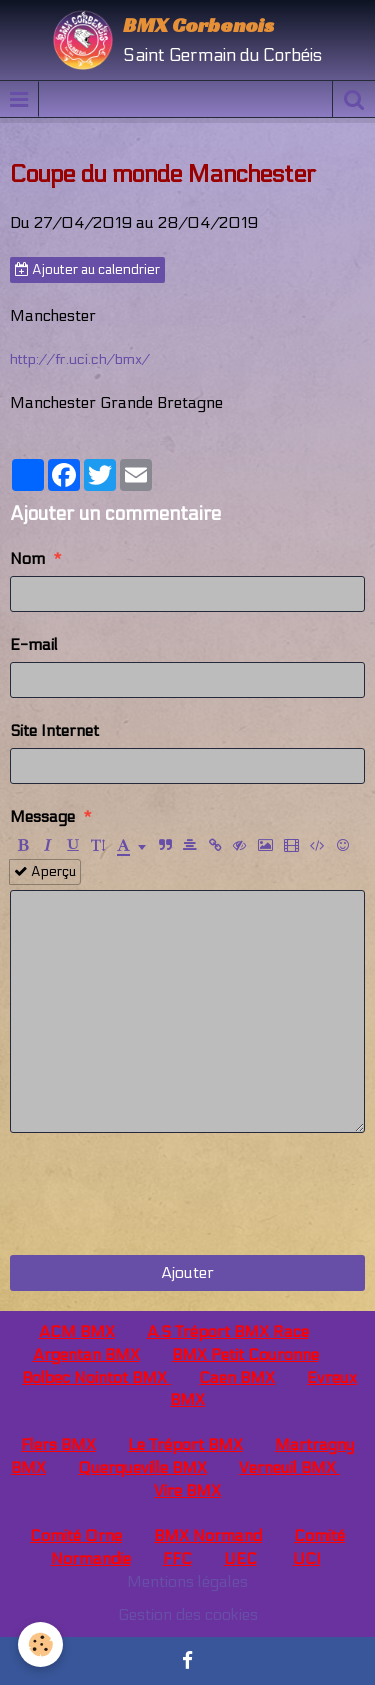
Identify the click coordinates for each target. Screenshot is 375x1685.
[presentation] (162, 1194)
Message (42, 816)
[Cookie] (40, 1644)
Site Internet (54, 730)
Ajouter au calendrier (87, 270)
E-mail (34, 644)
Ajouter (187, 1272)
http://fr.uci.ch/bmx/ (80, 359)
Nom (27, 558)
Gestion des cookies (188, 1614)
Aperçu (45, 872)
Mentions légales (187, 1581)
